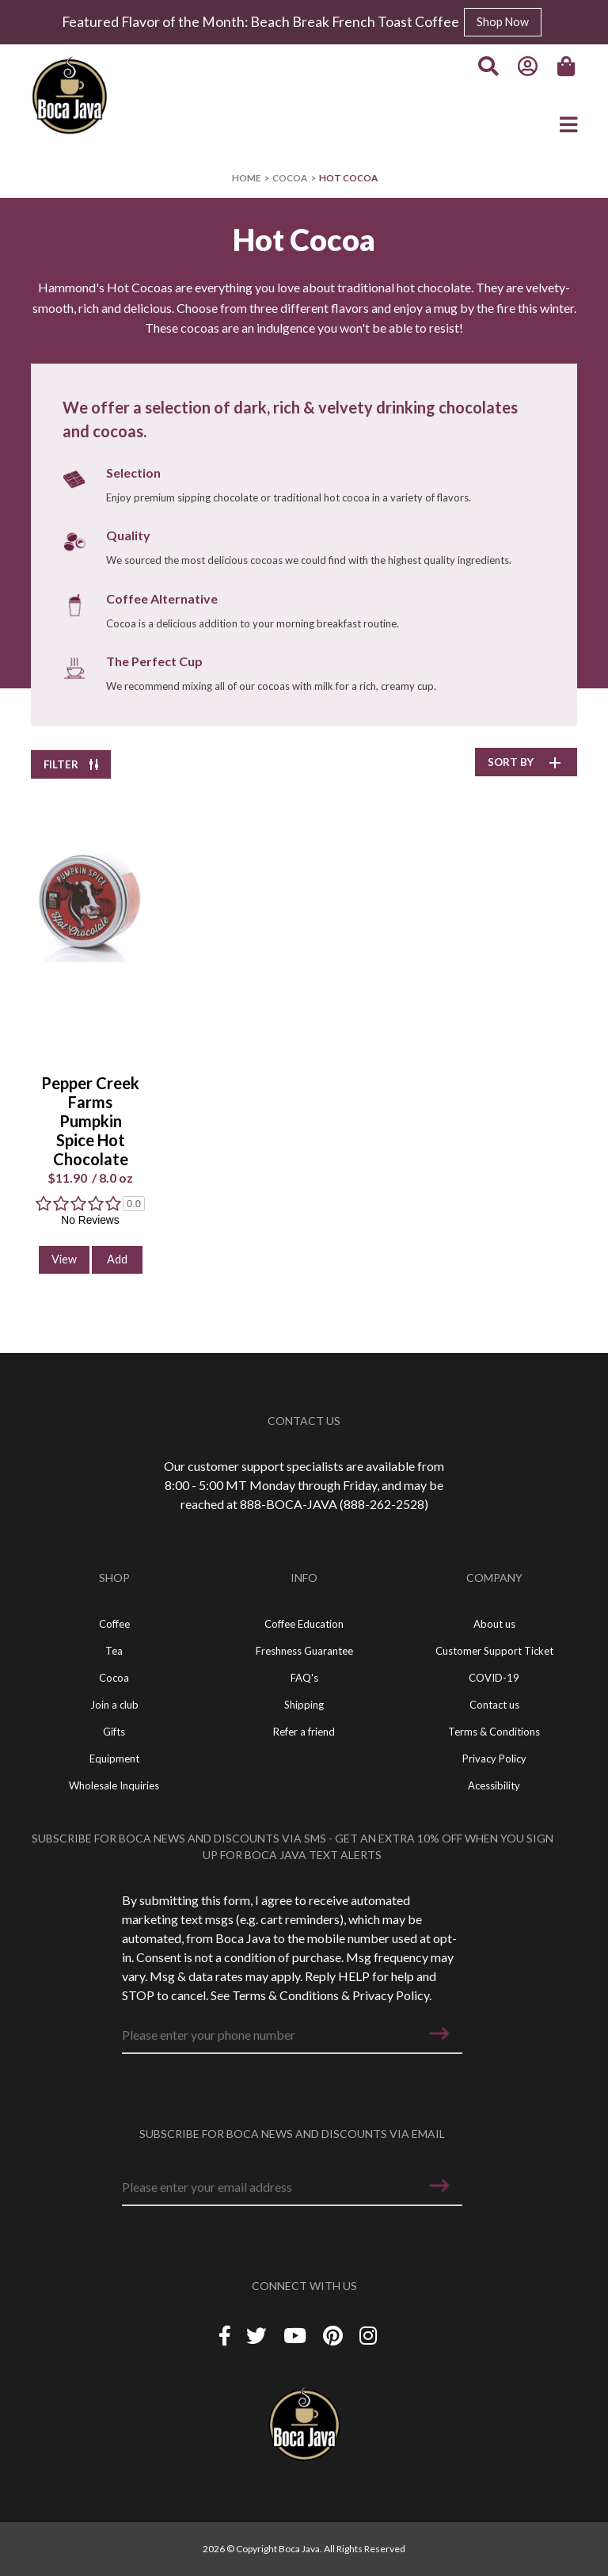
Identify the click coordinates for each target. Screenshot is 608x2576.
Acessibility (494, 1785)
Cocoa (289, 178)
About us (494, 1624)
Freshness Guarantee (304, 1650)
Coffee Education (304, 1624)
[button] (439, 2033)
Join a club (114, 1704)
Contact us (494, 1704)
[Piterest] (335, 2335)
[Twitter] (258, 2335)
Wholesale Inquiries (114, 1785)
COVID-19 (494, 1677)
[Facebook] (224, 2335)
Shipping (304, 1704)
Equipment (114, 1758)
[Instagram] (368, 2335)
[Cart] (567, 66)
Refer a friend (304, 1731)
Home (246, 178)
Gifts (114, 1731)
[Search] (488, 66)
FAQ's (304, 1677)
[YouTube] (296, 2335)
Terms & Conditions (285, 1994)
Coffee (114, 1624)
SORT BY (526, 762)
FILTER (71, 763)
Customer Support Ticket (494, 1650)
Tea (114, 1650)
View (64, 1259)
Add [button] (117, 1259)
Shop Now (503, 22)
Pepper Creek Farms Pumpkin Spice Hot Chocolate (90, 1120)
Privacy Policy (390, 1994)
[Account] (528, 66)
